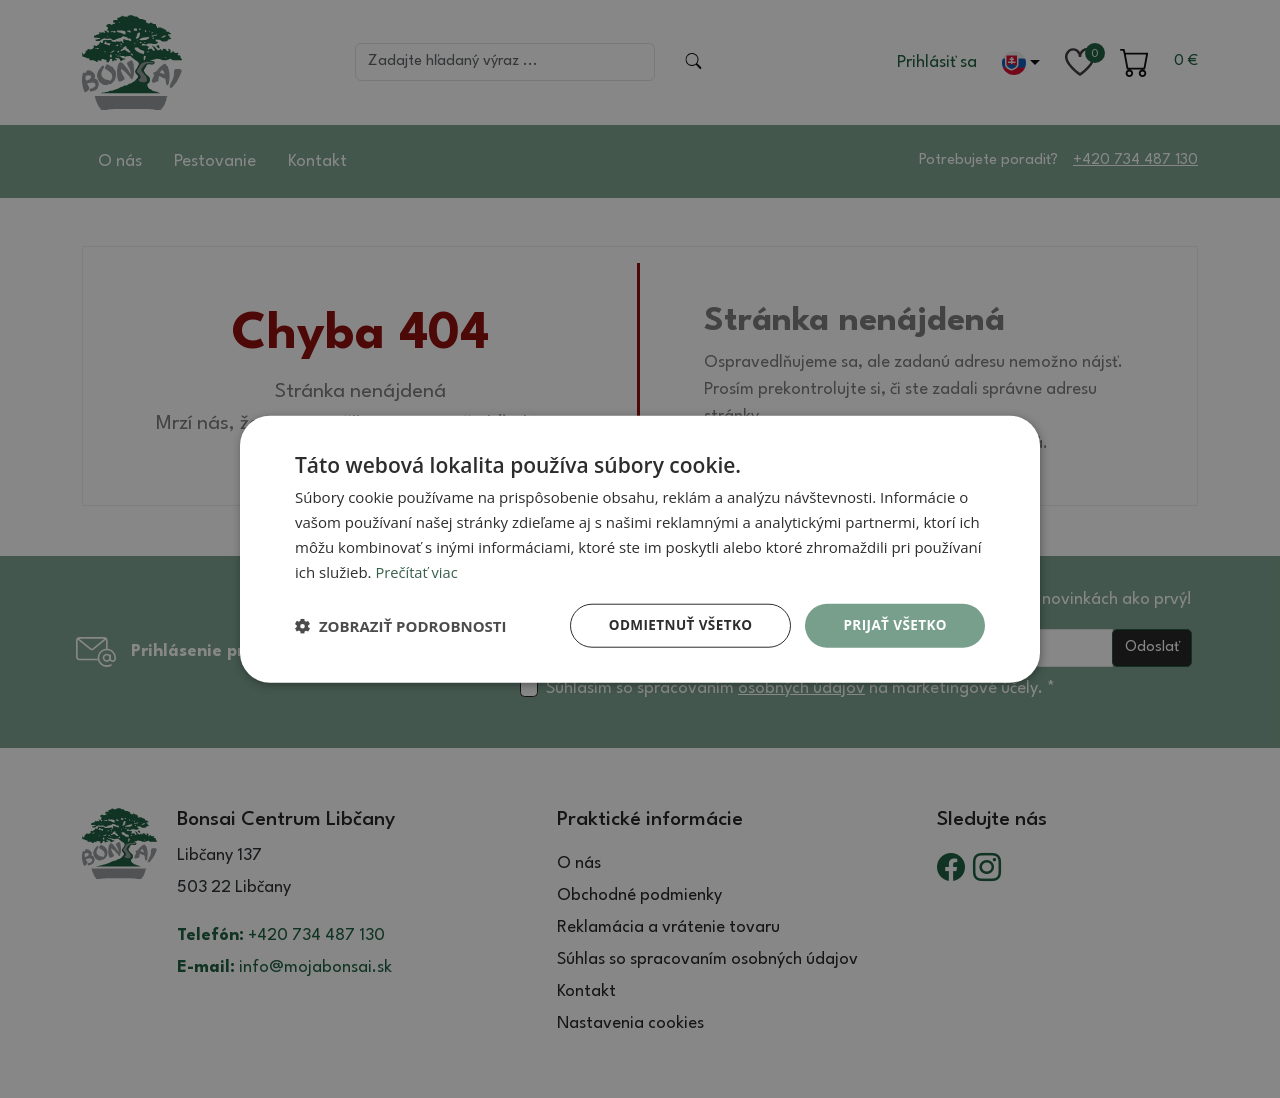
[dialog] (640, 549)
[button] (401, 626)
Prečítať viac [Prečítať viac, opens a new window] (417, 571)
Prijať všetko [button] (893, 624)
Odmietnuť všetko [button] (674, 624)
